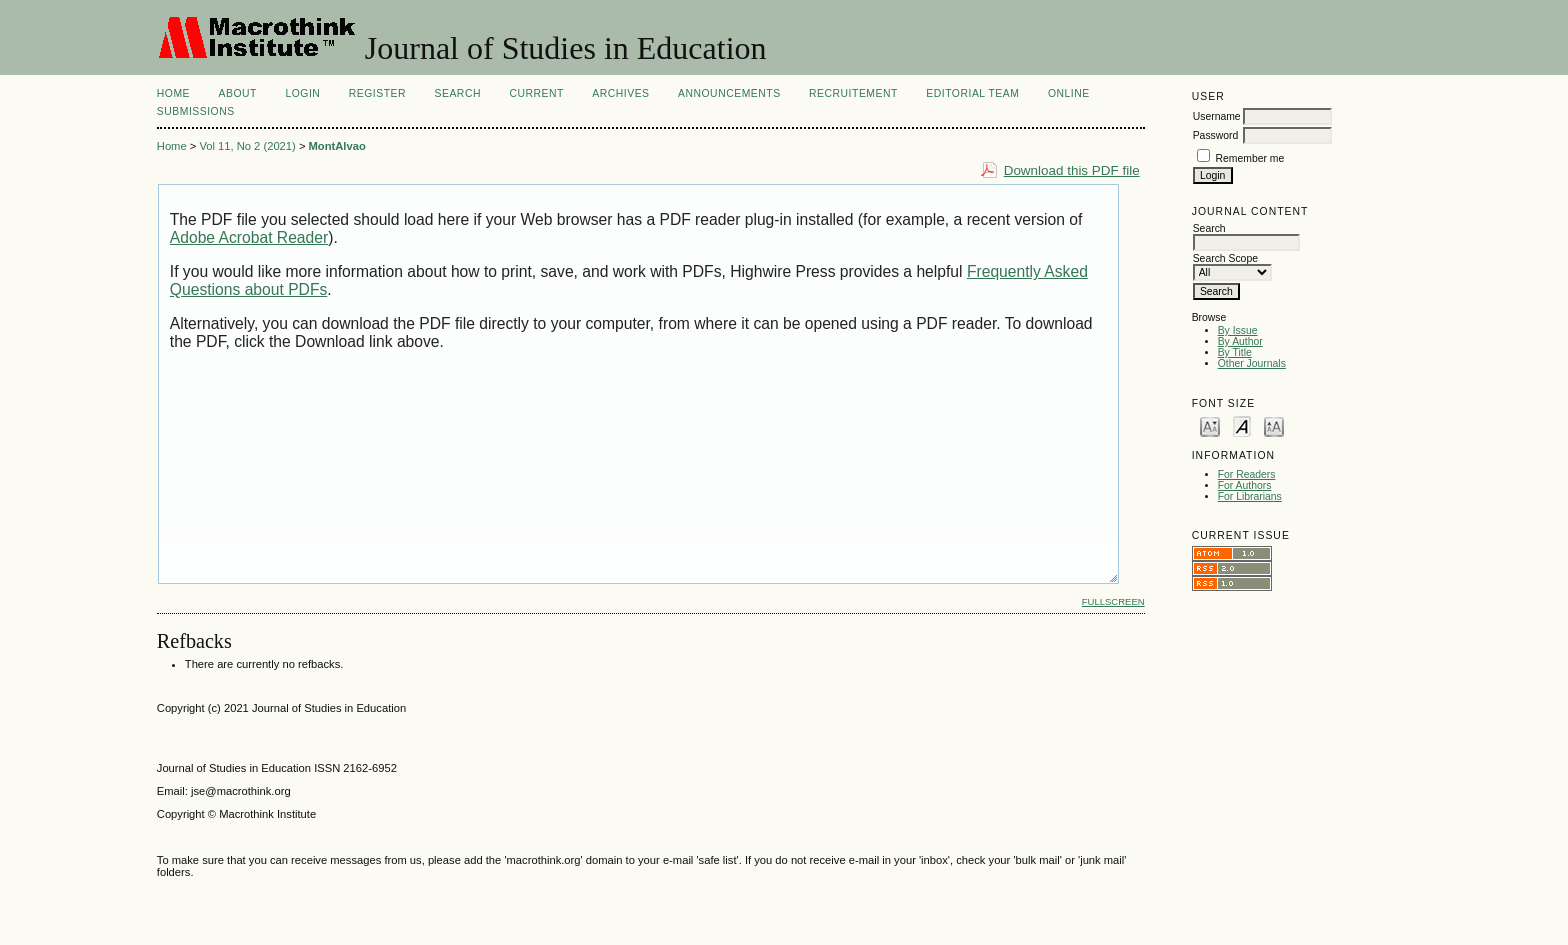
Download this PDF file (1072, 170)
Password (1216, 135)
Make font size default (1242, 425)
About (238, 93)
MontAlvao (337, 146)
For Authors (1245, 485)
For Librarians (1250, 496)
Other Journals (1252, 363)
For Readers (1247, 474)
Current (536, 93)
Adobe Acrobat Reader (249, 237)
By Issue (1238, 330)
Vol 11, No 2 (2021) (247, 146)
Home (173, 93)
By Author (1240, 341)
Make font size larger (1274, 425)
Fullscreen (1113, 601)
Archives (620, 93)
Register (377, 93)
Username (1217, 116)
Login (302, 93)
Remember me (1250, 158)
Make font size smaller (1210, 425)
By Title (1235, 352)
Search (458, 93)
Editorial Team (972, 93)
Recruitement (853, 93)
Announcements (729, 93)
